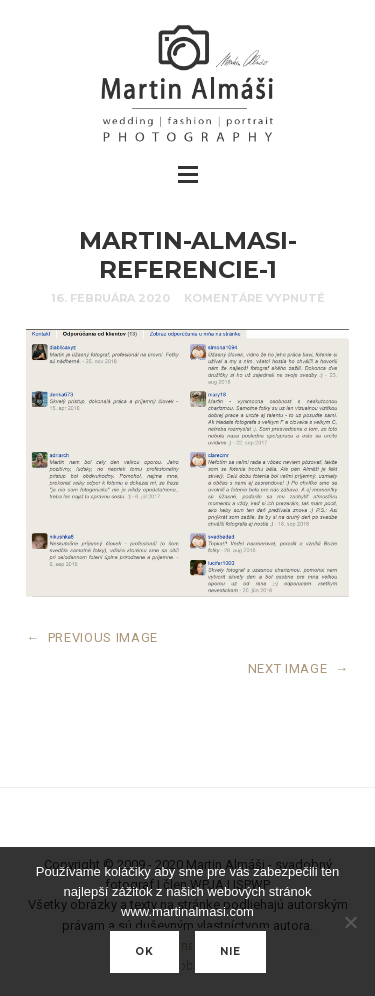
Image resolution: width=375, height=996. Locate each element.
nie (230, 951)
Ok (144, 951)
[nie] (350, 922)
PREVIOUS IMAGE (92, 637)
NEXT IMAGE (298, 668)
